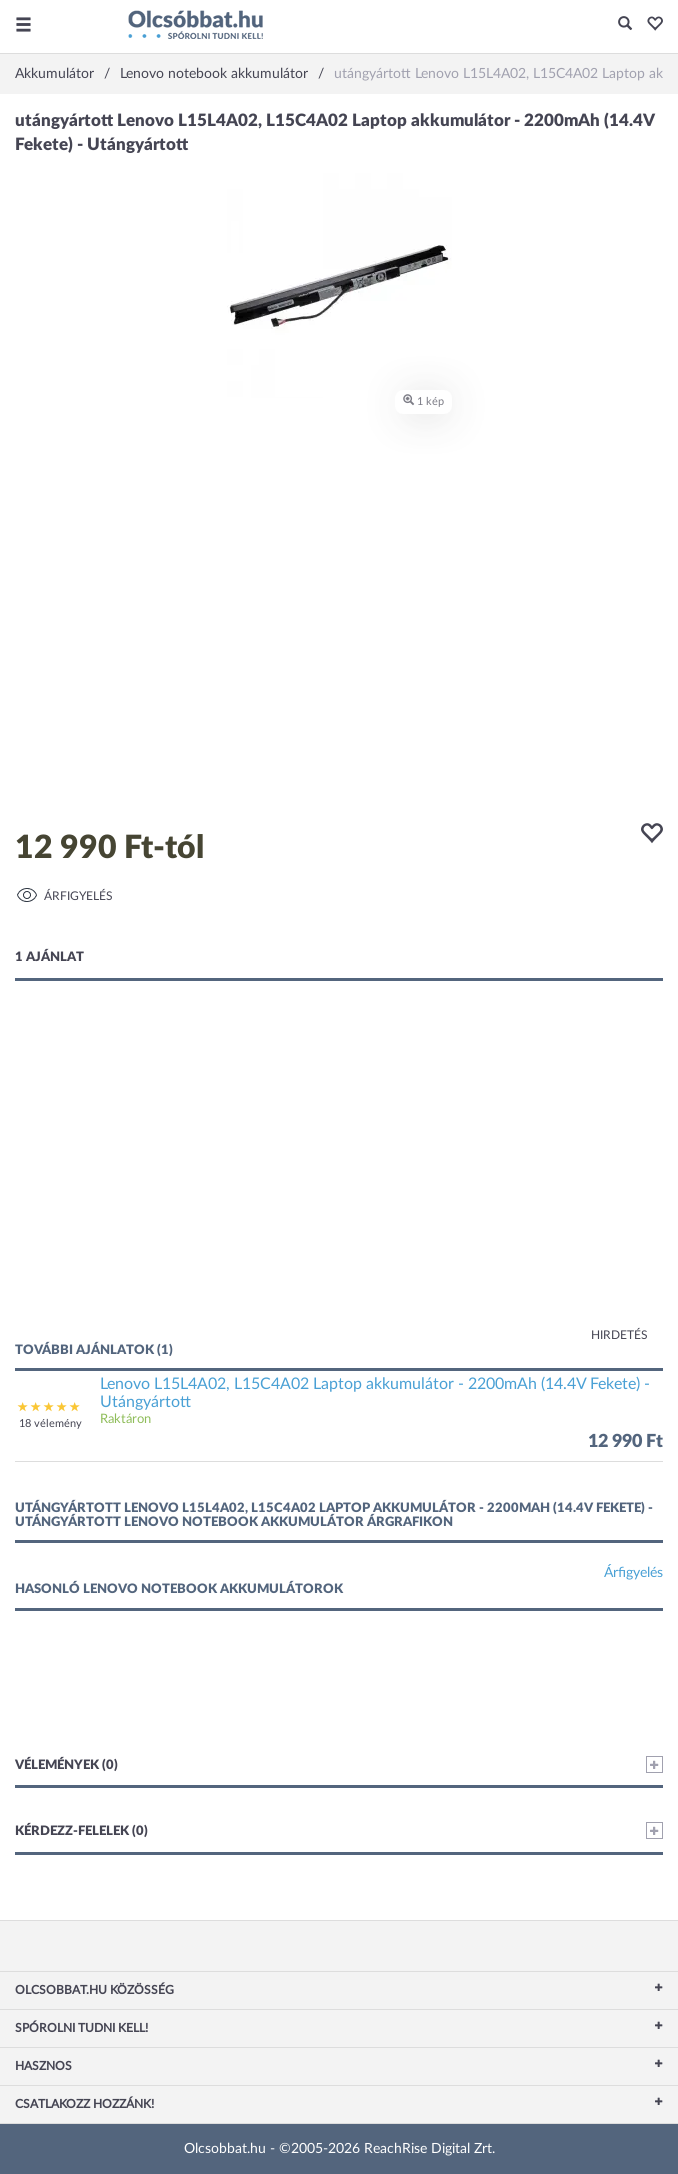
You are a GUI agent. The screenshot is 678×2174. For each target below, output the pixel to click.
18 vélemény (50, 1423)
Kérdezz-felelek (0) (339, 1830)
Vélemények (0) (339, 1764)
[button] (649, 25)
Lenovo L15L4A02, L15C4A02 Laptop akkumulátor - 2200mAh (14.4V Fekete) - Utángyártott (375, 1393)
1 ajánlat (49, 957)
